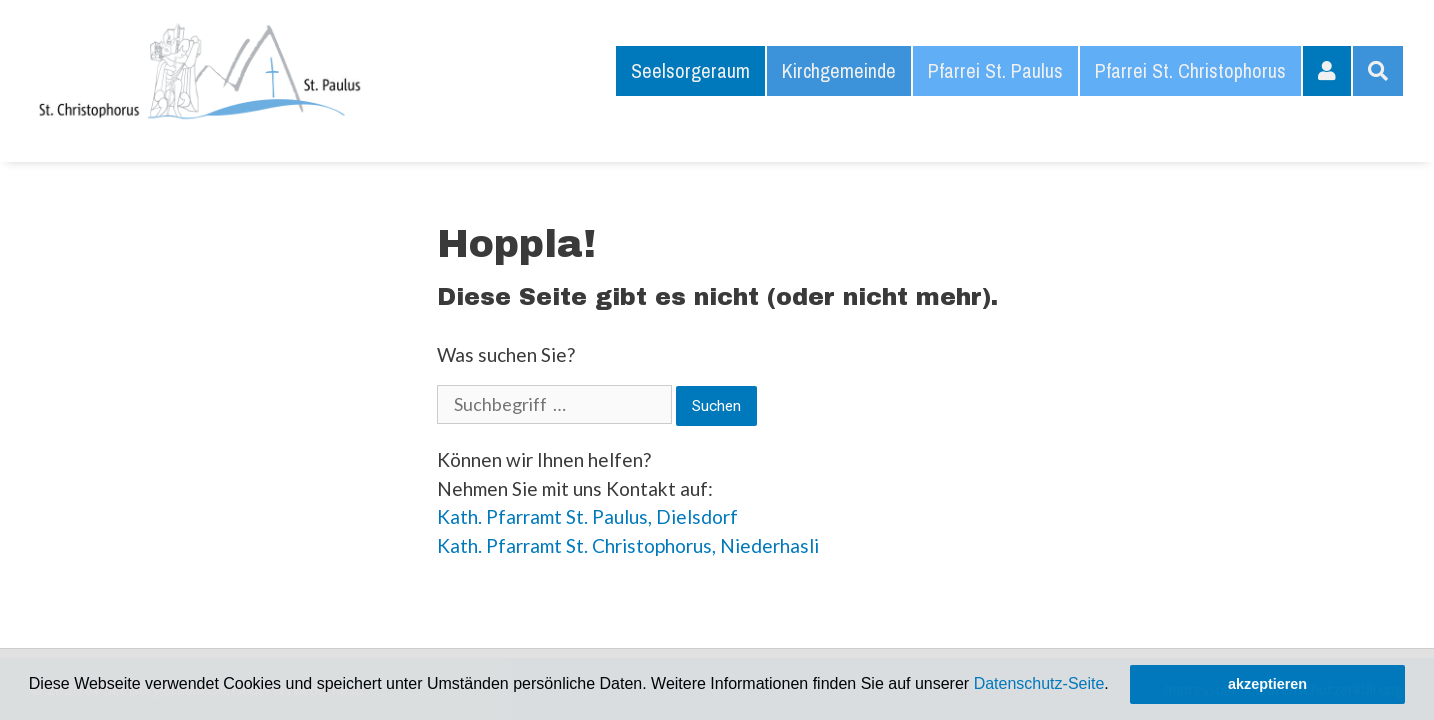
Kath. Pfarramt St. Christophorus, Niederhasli (628, 545)
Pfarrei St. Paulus (995, 70)
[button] (1116, 686)
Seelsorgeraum (690, 70)
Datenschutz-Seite (1039, 683)
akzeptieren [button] (1267, 684)
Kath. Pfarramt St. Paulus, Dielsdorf (587, 516)
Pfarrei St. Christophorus (1190, 70)
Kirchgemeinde (839, 70)
